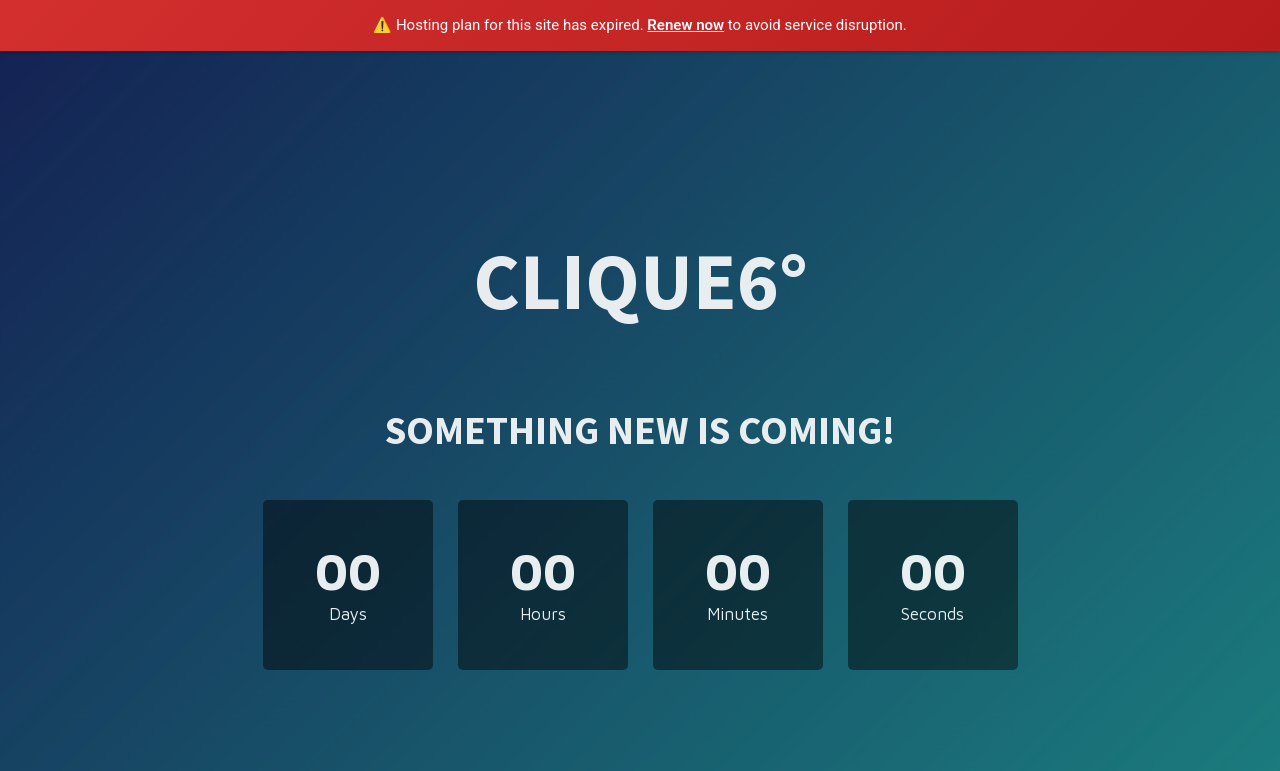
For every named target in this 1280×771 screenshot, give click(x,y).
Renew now (685, 25)
